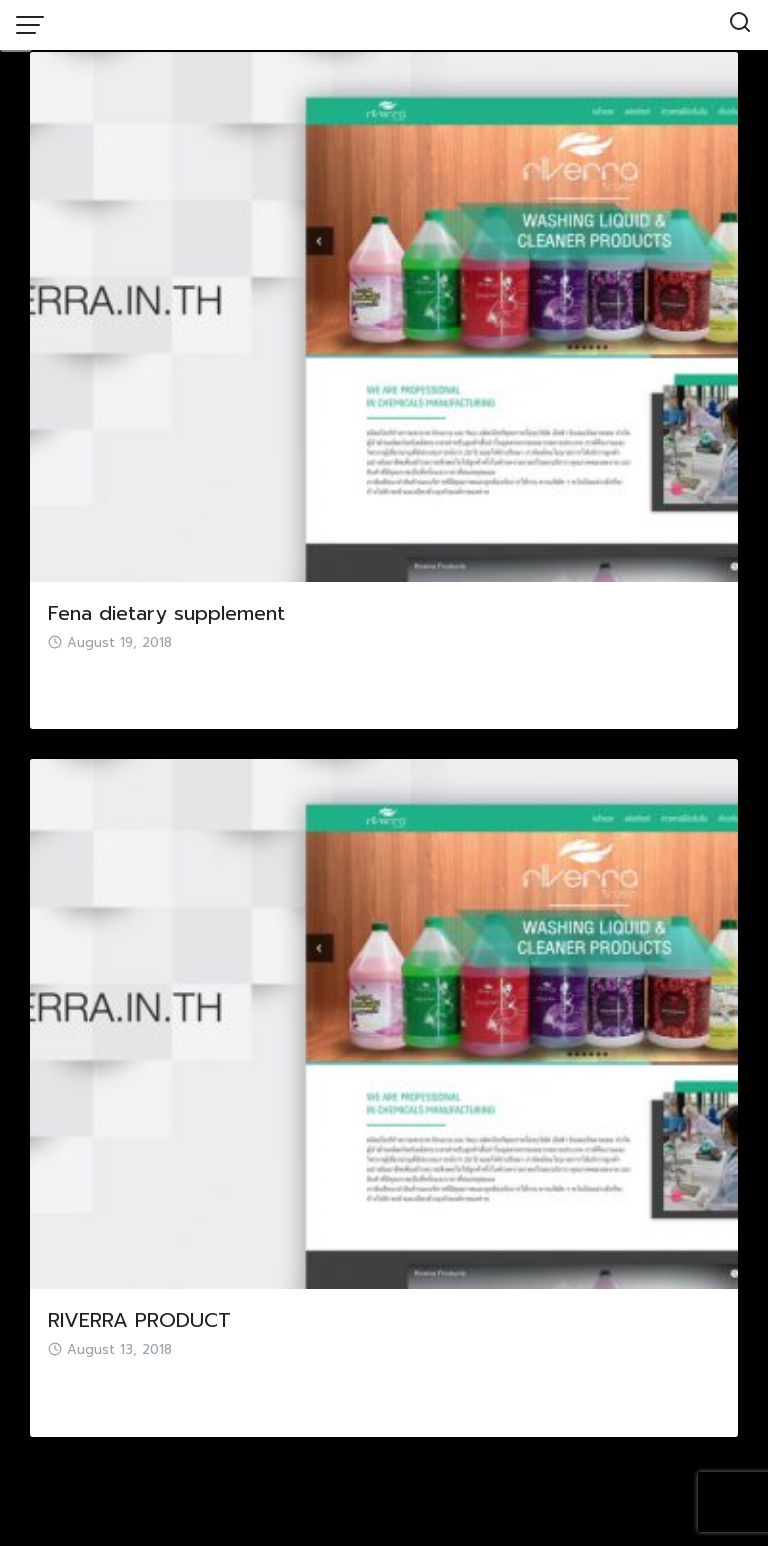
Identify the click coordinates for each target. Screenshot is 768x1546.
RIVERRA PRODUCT (139, 1320)
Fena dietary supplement (166, 613)
